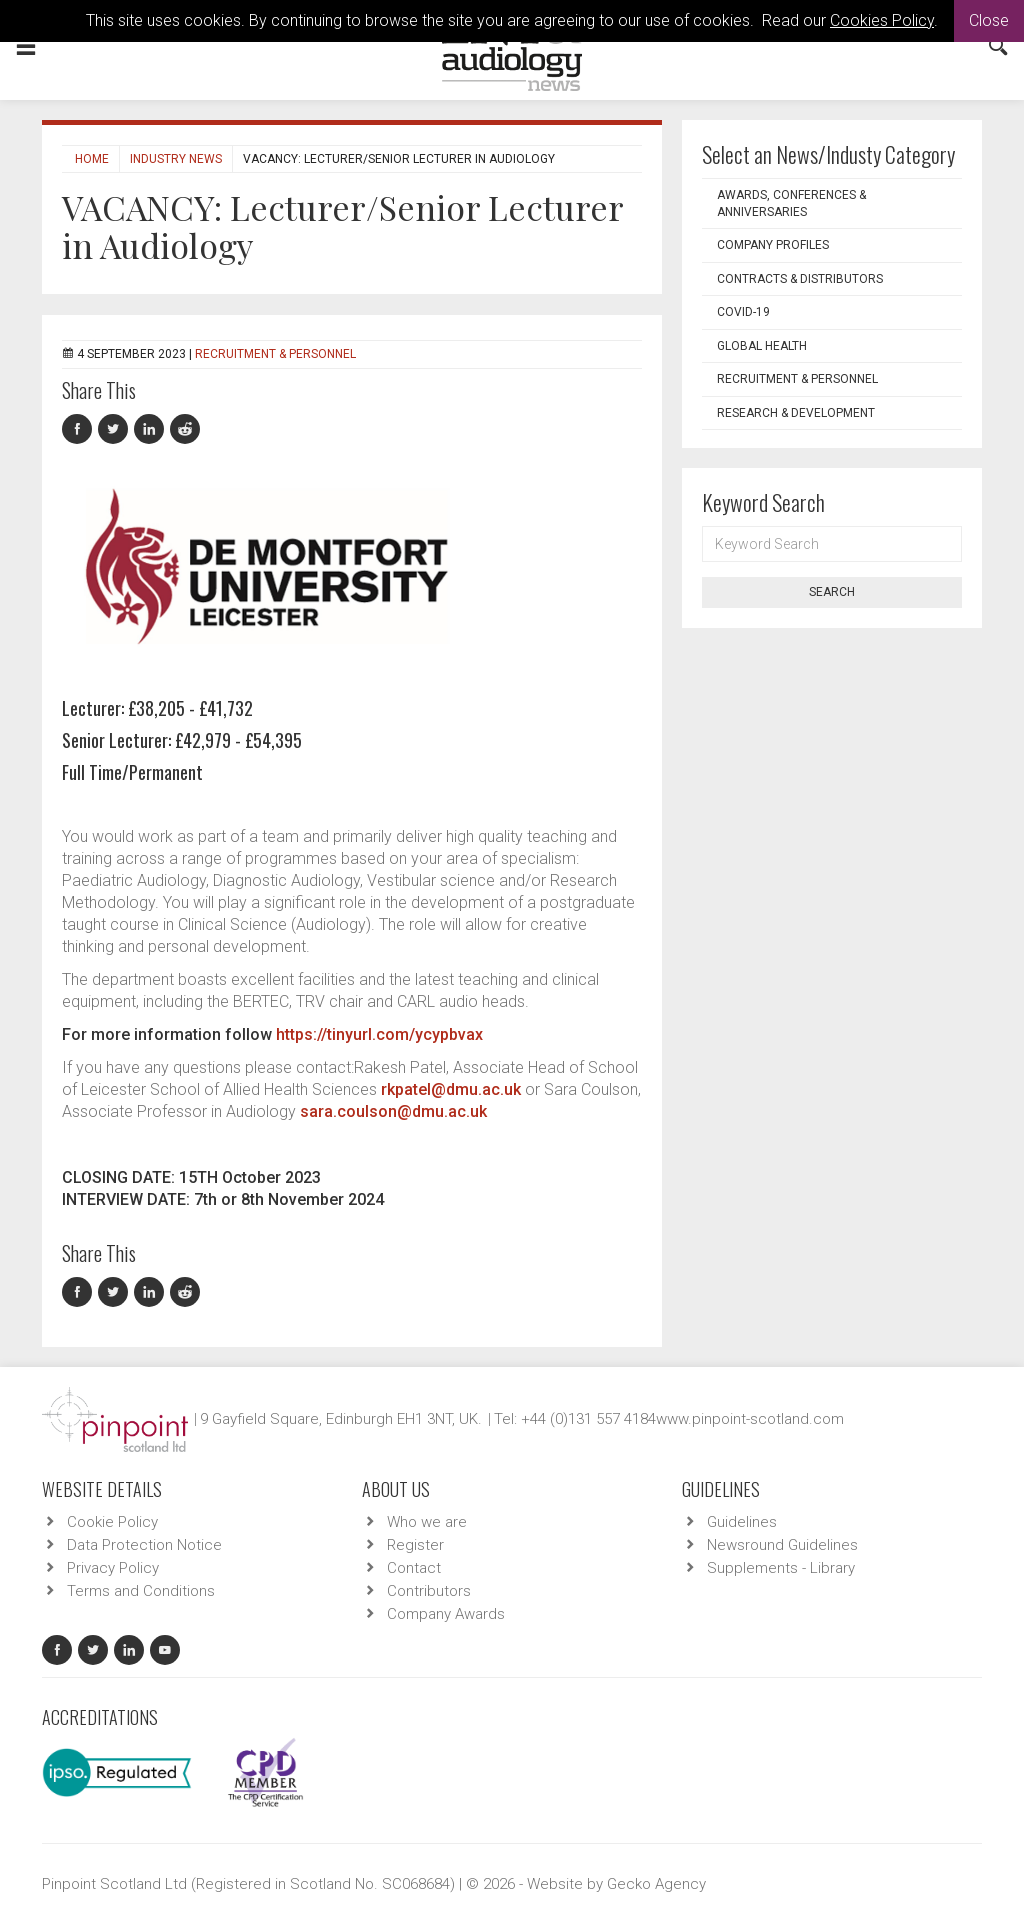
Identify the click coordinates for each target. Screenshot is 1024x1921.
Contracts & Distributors (800, 279)
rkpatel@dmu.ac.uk (451, 1089)
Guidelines (742, 1522)
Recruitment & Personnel (275, 354)
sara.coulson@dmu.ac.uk (393, 1111)
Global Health (762, 346)
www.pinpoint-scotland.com (750, 1419)
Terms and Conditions (141, 1591)
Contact (414, 1568)
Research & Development (796, 413)
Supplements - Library (781, 1568)
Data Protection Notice (144, 1545)
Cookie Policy (112, 1522)
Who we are (427, 1522)
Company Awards (446, 1614)
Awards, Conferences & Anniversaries (791, 203)
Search (832, 592)
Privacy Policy (113, 1568)
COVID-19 (743, 312)
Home (92, 159)
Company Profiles (773, 245)
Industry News (176, 159)
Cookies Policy (882, 20)
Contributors (429, 1591)
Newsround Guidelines (782, 1545)
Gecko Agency (656, 1884)
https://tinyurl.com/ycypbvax (379, 1034)
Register (415, 1545)
